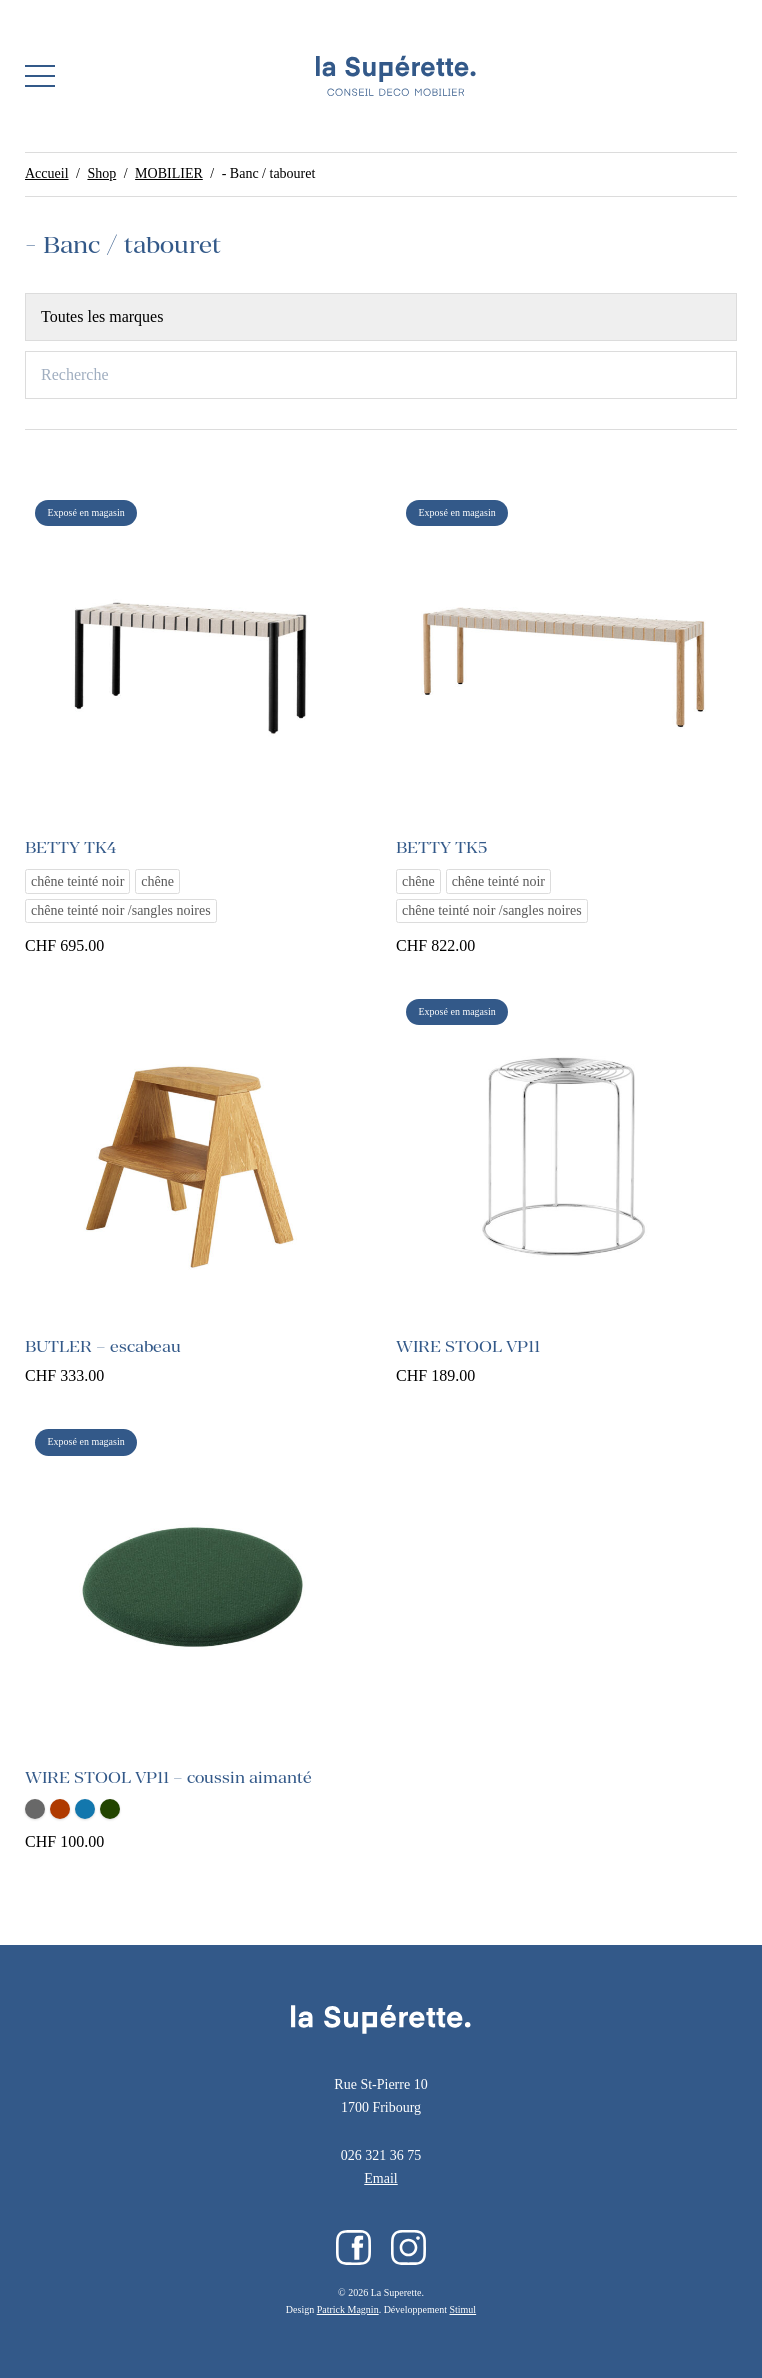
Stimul (462, 2309)
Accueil (47, 173)
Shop (101, 173)
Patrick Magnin (348, 2309)
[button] (40, 76)
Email (380, 2178)
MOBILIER (169, 173)
